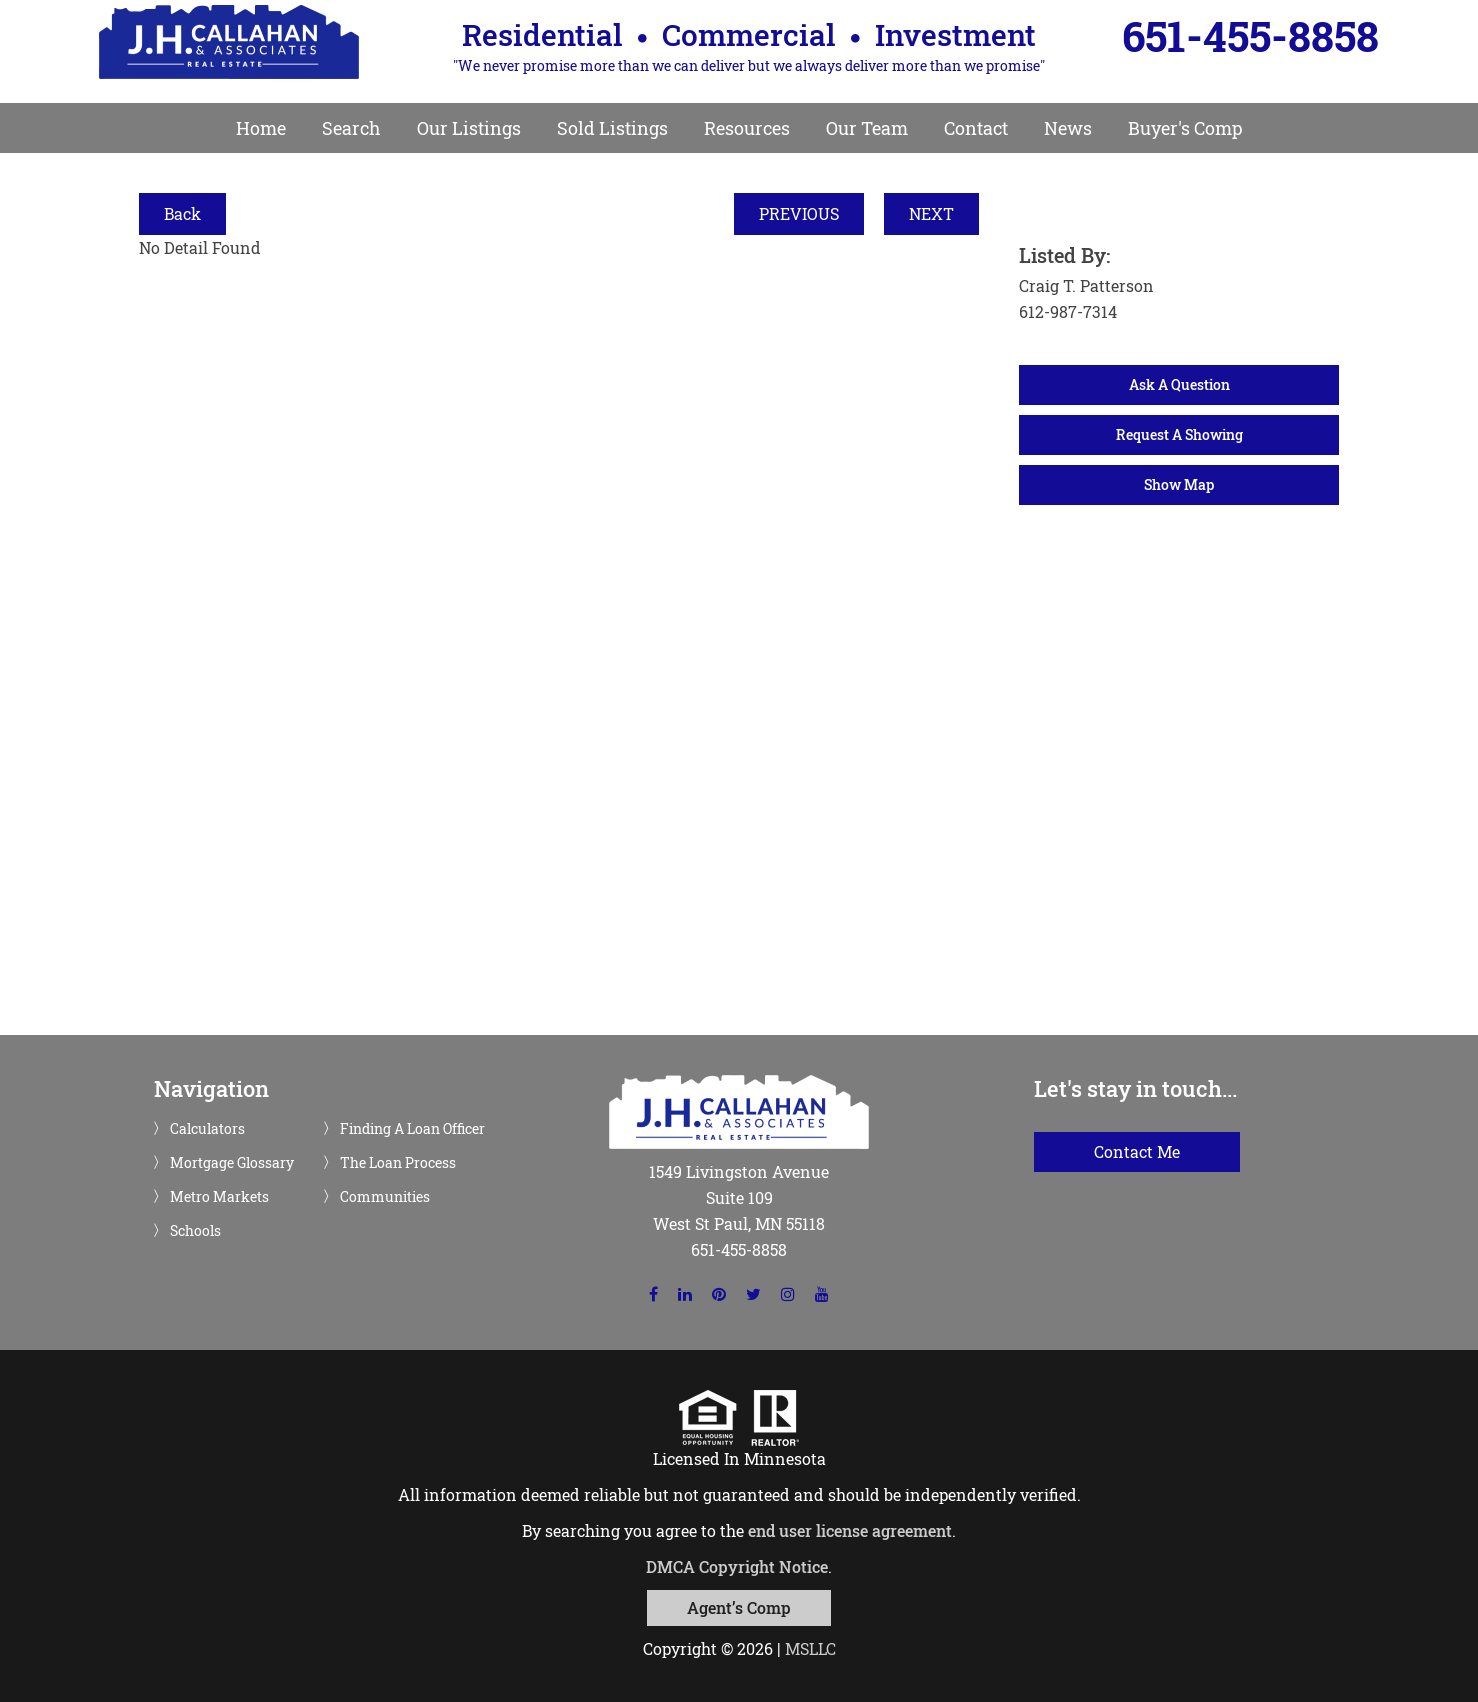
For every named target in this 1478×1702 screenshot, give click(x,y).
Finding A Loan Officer (412, 1129)
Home (261, 128)
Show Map (1179, 484)
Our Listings (469, 128)
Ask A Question (1179, 384)
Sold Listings (612, 128)
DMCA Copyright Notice (737, 1566)
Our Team (867, 128)
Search (351, 128)
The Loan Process (398, 1163)
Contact (976, 128)
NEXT (931, 213)
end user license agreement (850, 1530)
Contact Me (1137, 1151)
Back (182, 213)
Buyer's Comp (1185, 128)
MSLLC (810, 1648)
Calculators (207, 1129)
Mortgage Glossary (232, 1163)
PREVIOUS (799, 213)
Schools (195, 1231)
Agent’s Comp (739, 1607)
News (1068, 128)
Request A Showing (1179, 434)
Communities (385, 1197)
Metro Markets (219, 1197)
